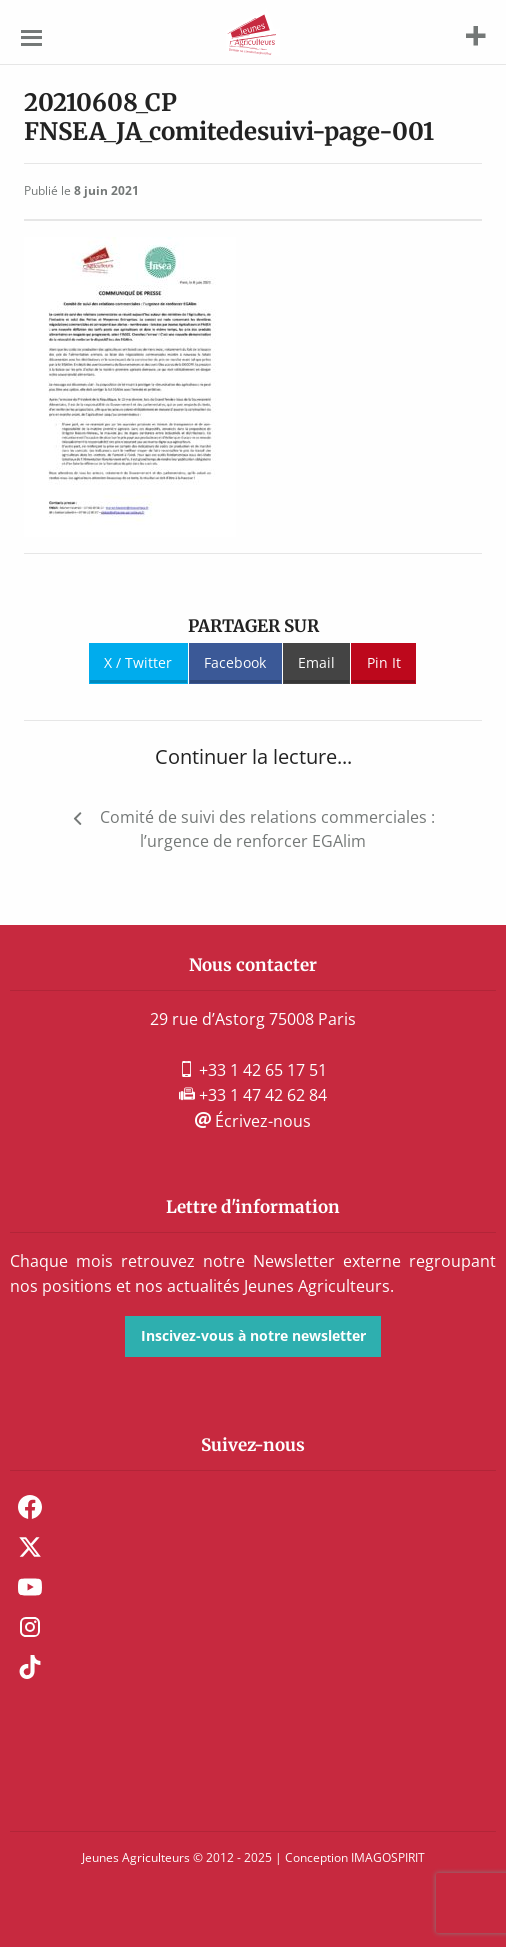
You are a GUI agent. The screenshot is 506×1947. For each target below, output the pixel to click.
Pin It (384, 662)
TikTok (30, 1667)
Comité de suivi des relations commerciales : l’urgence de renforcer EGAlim (267, 829)
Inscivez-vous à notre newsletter (253, 1335)
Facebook (235, 662)
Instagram (30, 1627)
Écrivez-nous (253, 1121)
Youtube (30, 1587)
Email (316, 662)
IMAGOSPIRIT (388, 1857)
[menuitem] (253, 1507)
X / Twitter (138, 662)
